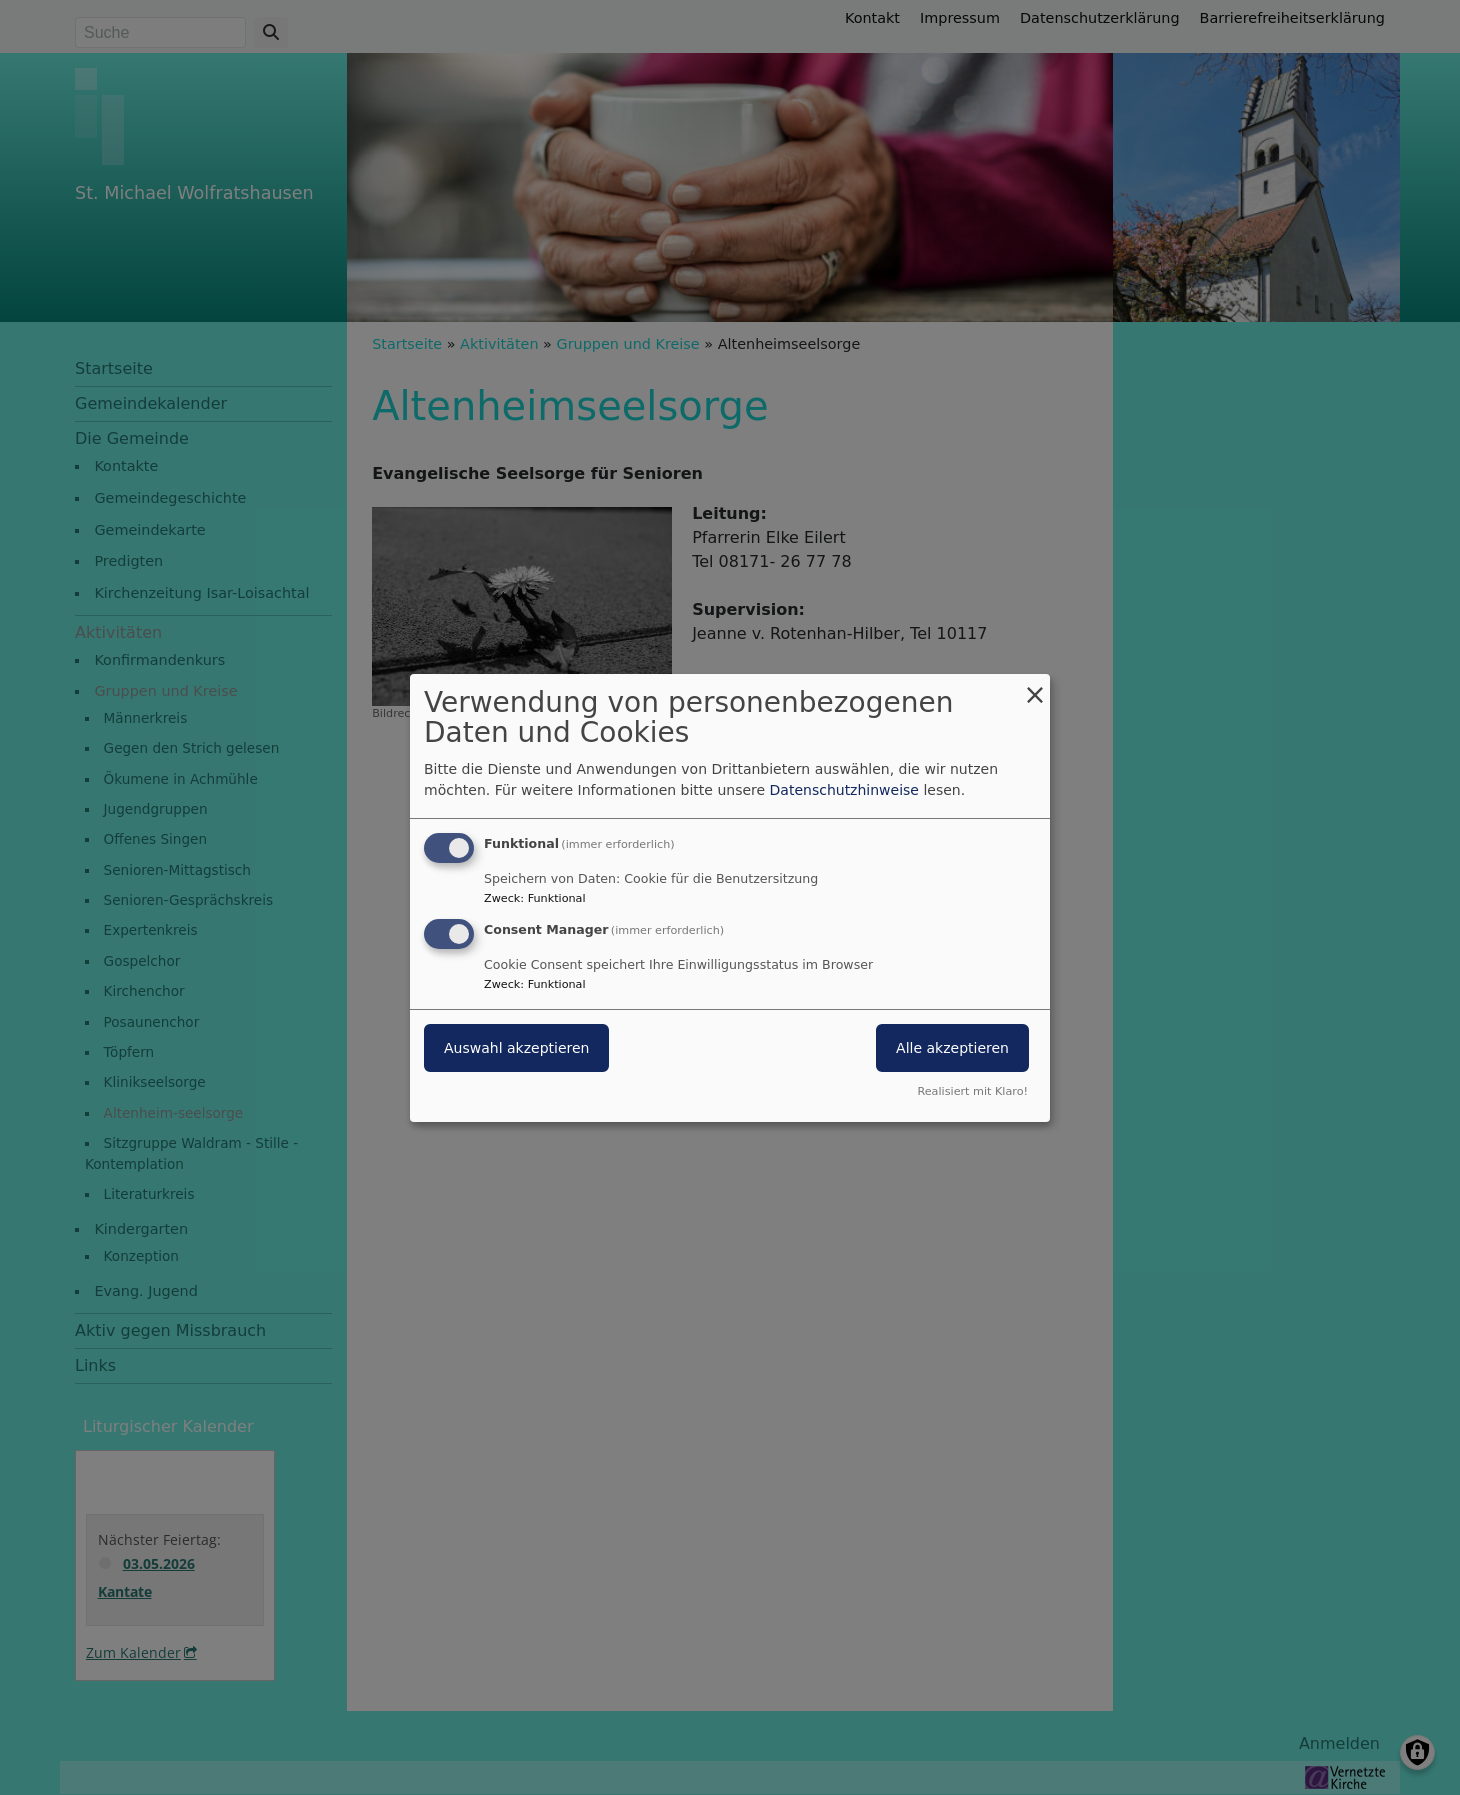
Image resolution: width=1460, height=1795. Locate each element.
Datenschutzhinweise (844, 790)
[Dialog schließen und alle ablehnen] (1035, 685)
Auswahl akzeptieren (516, 1048)
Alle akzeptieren (952, 1048)
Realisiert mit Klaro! (972, 1091)
